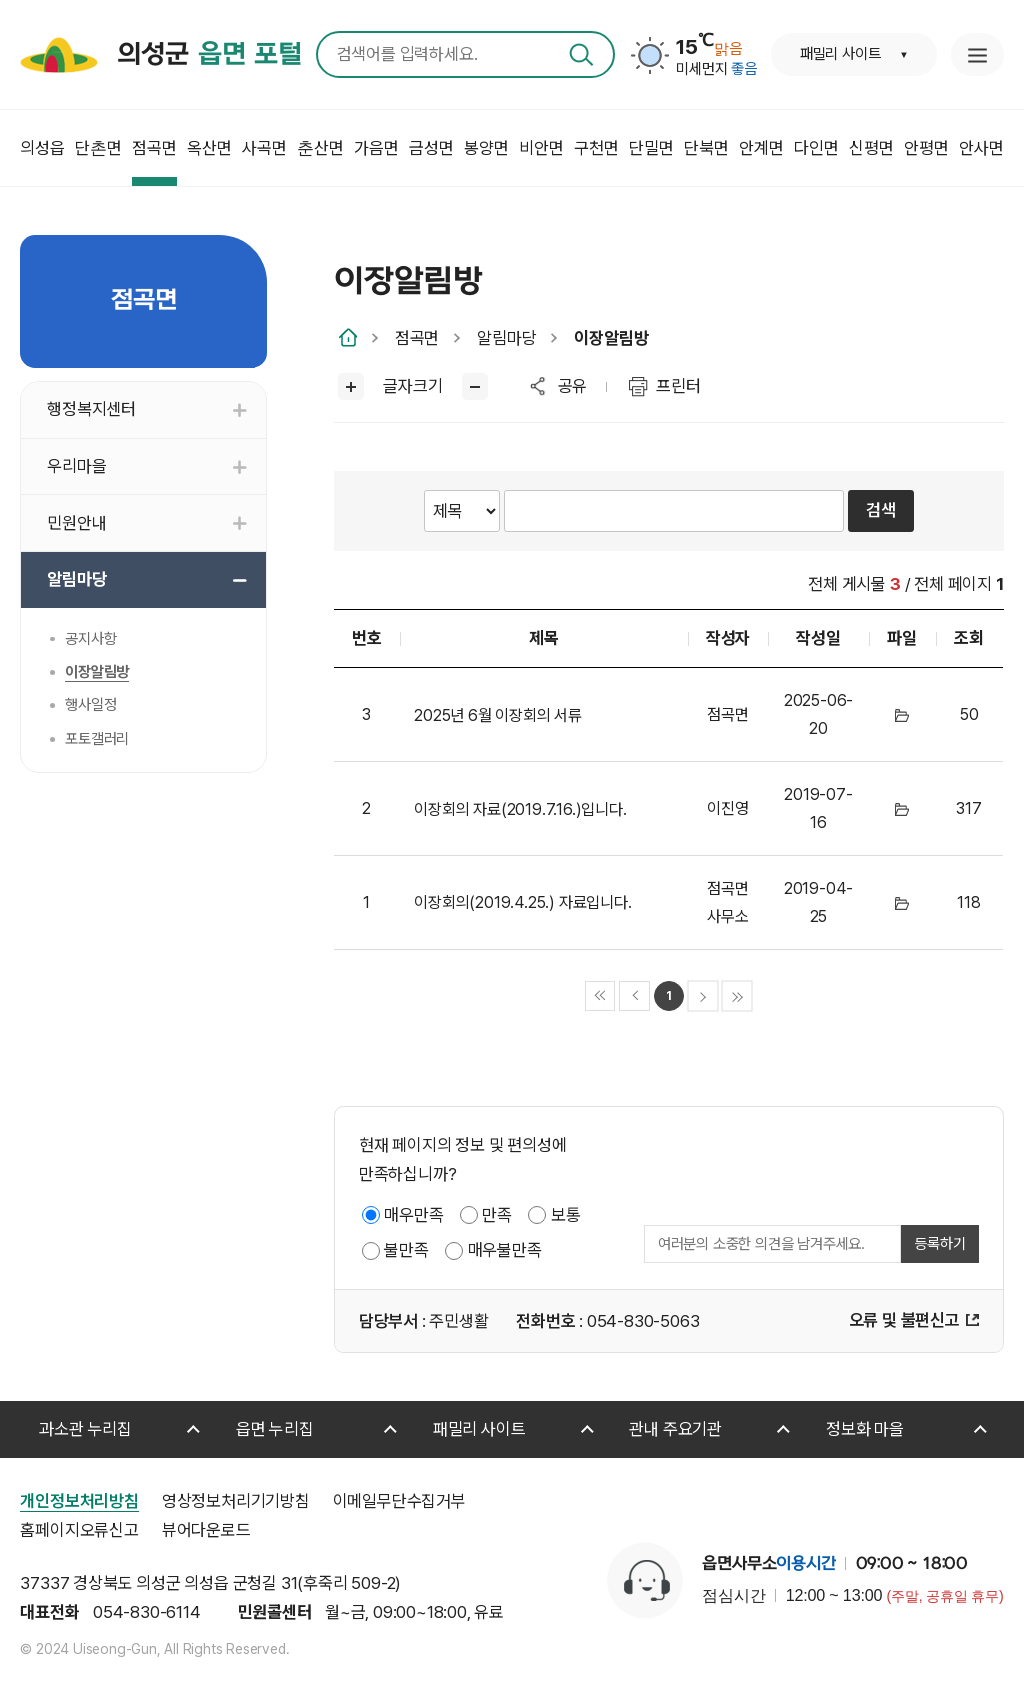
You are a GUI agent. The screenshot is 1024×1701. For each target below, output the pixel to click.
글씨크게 (351, 386)
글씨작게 (475, 386)
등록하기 (939, 1244)
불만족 (406, 1250)
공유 (573, 386)
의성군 (209, 55)
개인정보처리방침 (79, 1501)
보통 (566, 1215)
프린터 (678, 386)
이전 (634, 996)
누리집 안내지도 (977, 54)
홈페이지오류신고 (79, 1530)
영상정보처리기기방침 (236, 1501)
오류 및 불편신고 (904, 1320)
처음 (600, 996)
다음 (703, 996)
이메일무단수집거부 (399, 1501)
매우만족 (413, 1215)
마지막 (737, 996)
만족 (497, 1215)
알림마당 (506, 338)
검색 (581, 54)
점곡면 (417, 338)
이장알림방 (611, 338)
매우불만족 (505, 1250)
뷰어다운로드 (206, 1530)
